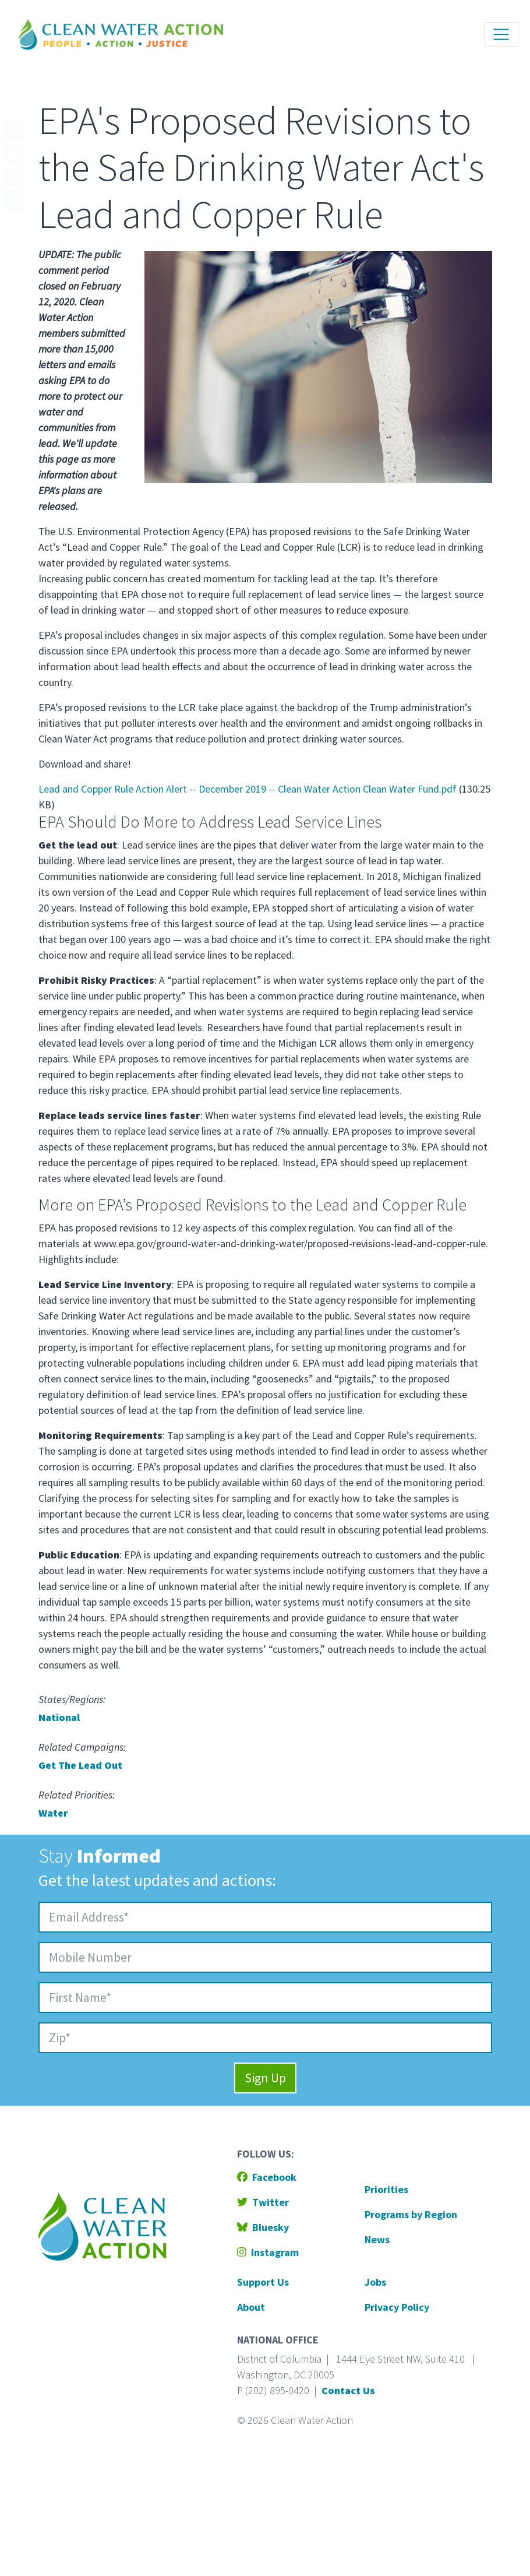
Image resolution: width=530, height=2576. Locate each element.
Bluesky (263, 2227)
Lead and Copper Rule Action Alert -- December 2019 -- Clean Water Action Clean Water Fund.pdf (247, 789)
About (251, 2307)
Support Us (263, 2282)
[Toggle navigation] (501, 34)
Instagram (268, 2252)
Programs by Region (411, 2214)
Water (53, 1813)
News (377, 2239)
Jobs (375, 2282)
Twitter (263, 2202)
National (59, 1717)
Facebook (266, 2177)
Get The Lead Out (80, 1765)
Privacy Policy (397, 2307)
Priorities (386, 2189)
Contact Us (348, 2390)
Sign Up (265, 2078)
